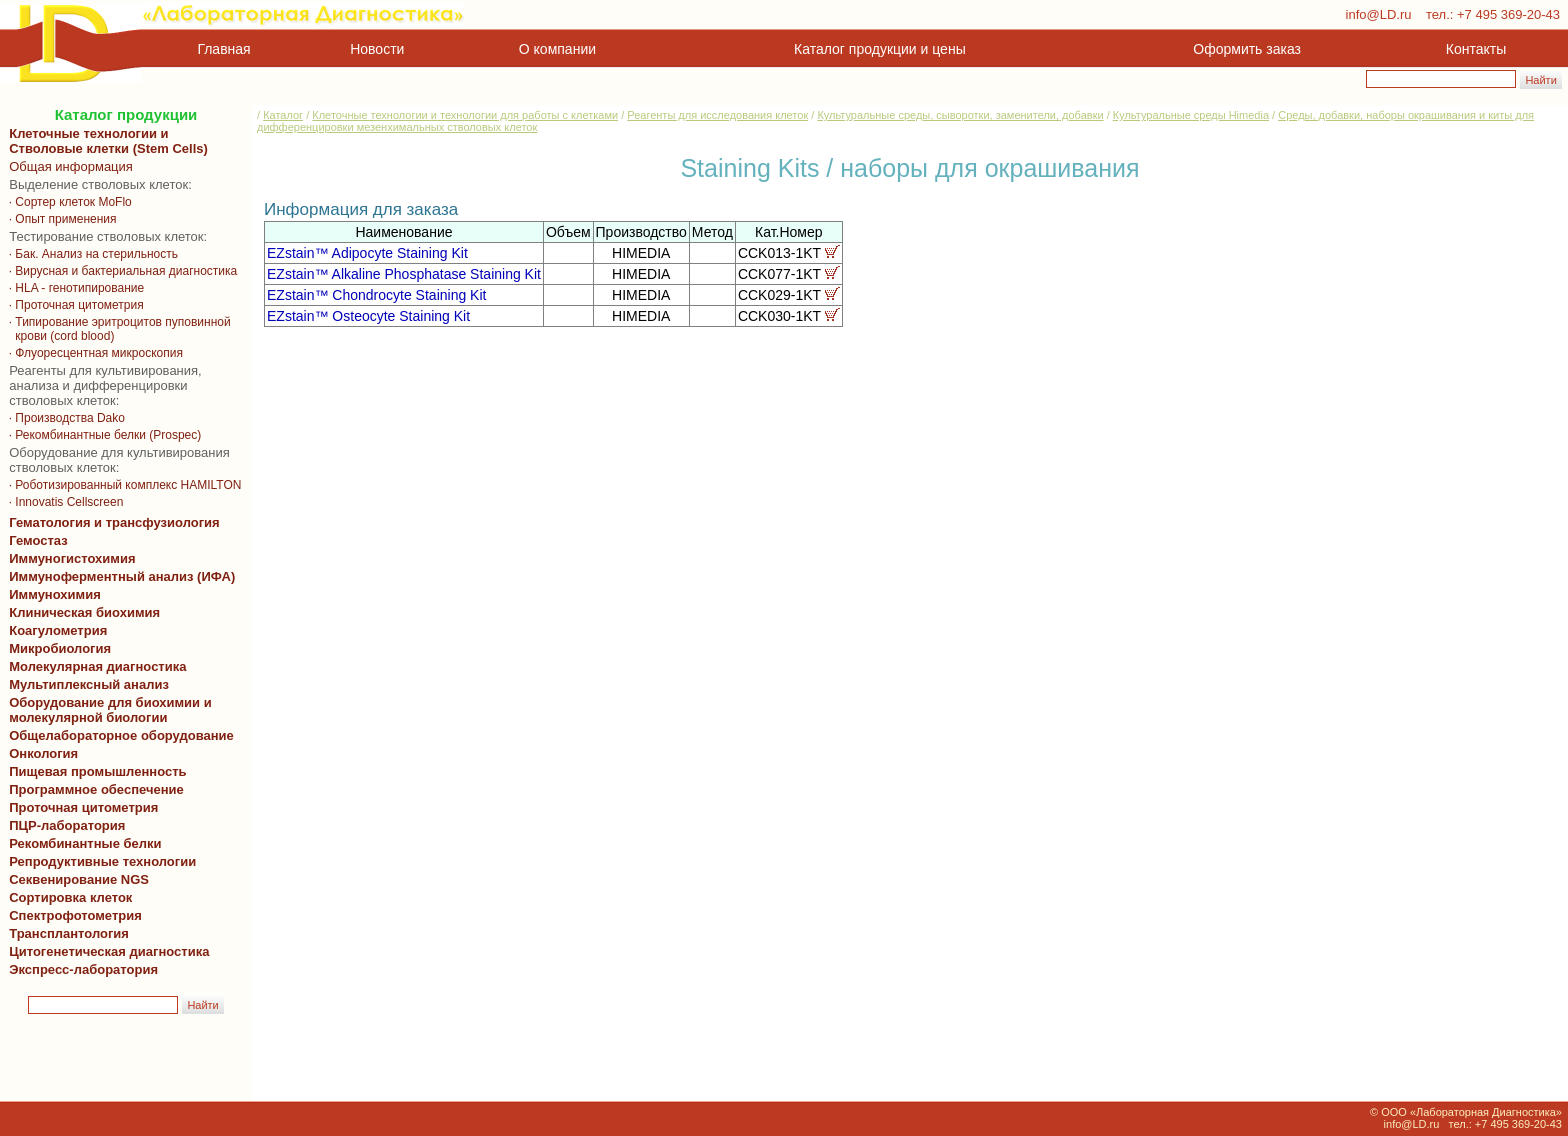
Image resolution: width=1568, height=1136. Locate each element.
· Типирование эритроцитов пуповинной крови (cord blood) (116, 329)
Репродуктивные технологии (99, 861)
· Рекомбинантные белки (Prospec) (103, 435)
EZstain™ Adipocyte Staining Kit (367, 253)
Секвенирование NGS (75, 879)
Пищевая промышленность (98, 771)
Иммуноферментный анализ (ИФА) (118, 576)
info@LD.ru (1379, 14)
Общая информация (67, 166)
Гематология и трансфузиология (111, 522)
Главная (224, 49)
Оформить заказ (1247, 49)
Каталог (283, 115)
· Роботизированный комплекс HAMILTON (123, 485)
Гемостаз (38, 540)
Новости (377, 49)
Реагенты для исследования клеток (717, 115)
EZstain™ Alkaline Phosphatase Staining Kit (404, 274)
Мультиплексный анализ (89, 684)
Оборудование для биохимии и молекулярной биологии (107, 710)
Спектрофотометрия (75, 915)
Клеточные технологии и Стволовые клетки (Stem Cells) (108, 141)
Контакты (1476, 49)
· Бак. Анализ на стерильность (93, 254)
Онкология (43, 753)
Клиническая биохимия (81, 612)
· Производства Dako (67, 418)
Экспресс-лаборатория (83, 969)
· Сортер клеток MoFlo (70, 202)
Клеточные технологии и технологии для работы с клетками (465, 115)
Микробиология (60, 648)
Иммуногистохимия (69, 558)
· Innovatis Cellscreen (64, 502)
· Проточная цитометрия (76, 305)
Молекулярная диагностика (94, 666)
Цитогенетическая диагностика (105, 951)
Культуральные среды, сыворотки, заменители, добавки (960, 115)
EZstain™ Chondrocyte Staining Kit (376, 295)
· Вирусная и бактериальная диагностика (123, 271)
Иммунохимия (55, 594)
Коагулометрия (58, 630)
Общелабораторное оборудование (118, 735)
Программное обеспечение (96, 789)
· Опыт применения (62, 219)
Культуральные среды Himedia (1191, 115)
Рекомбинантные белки (82, 843)
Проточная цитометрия (80, 807)
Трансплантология (65, 933)
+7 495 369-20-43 (1508, 14)
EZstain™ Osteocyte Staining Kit (368, 316)
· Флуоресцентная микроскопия (96, 353)
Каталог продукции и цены (879, 49)
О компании (555, 49)
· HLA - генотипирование (76, 288)
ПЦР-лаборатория (63, 825)
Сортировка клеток (67, 897)
